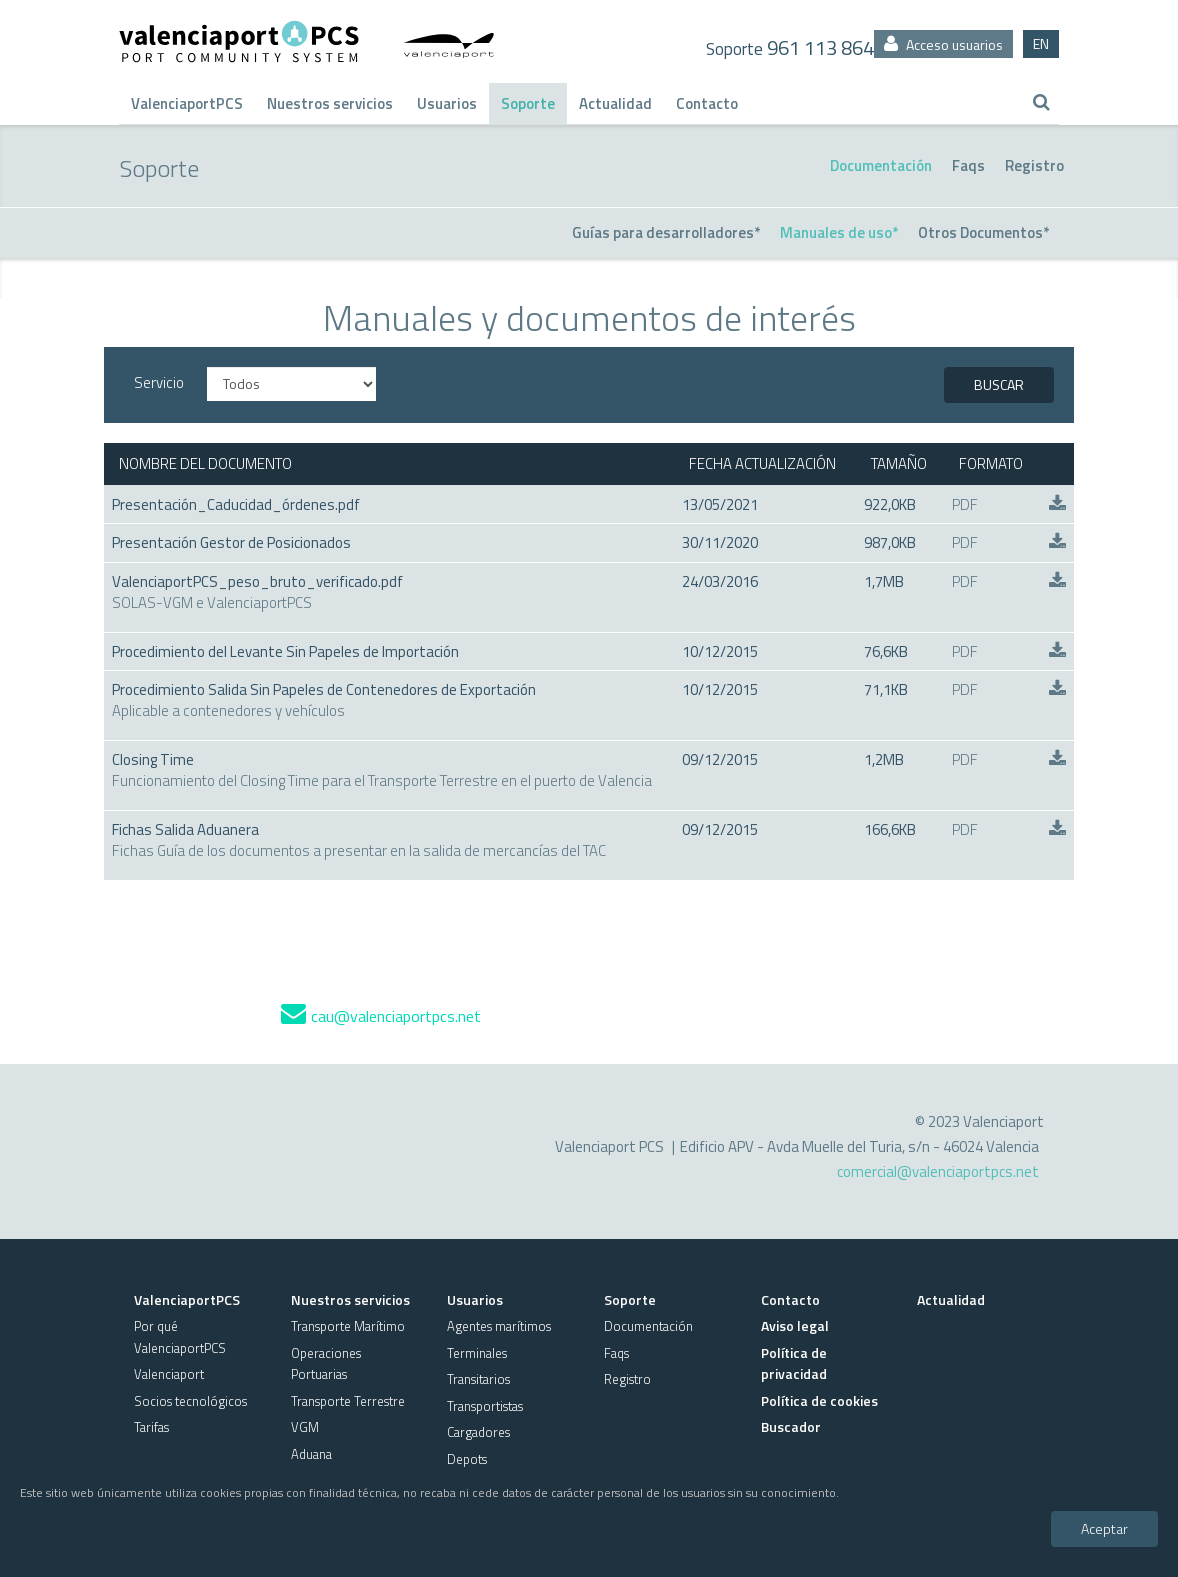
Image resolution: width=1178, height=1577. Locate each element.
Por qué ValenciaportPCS (180, 1336)
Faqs (968, 165)
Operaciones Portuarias (326, 1363)
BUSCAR (999, 384)
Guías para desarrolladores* (666, 232)
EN (1041, 43)
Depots (467, 1459)
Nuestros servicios (330, 103)
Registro (1034, 165)
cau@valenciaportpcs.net (381, 1016)
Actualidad (615, 103)
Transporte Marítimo (348, 1326)
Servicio (159, 382)
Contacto (707, 103)
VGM (305, 1427)
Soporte (528, 103)
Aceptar (1104, 1528)
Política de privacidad (794, 1363)
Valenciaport (169, 1374)
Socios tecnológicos (190, 1401)
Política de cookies (819, 1400)
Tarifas (151, 1427)
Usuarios (447, 103)
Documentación (881, 165)
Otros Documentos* (983, 232)
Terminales (477, 1353)
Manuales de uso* (839, 232)
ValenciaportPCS (187, 103)
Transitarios (478, 1379)
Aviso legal (795, 1325)
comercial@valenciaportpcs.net (938, 1171)
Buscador (791, 1426)
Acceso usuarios (943, 44)
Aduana (311, 1454)
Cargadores (478, 1432)
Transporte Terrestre (348, 1401)
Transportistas (485, 1406)
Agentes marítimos (499, 1326)
